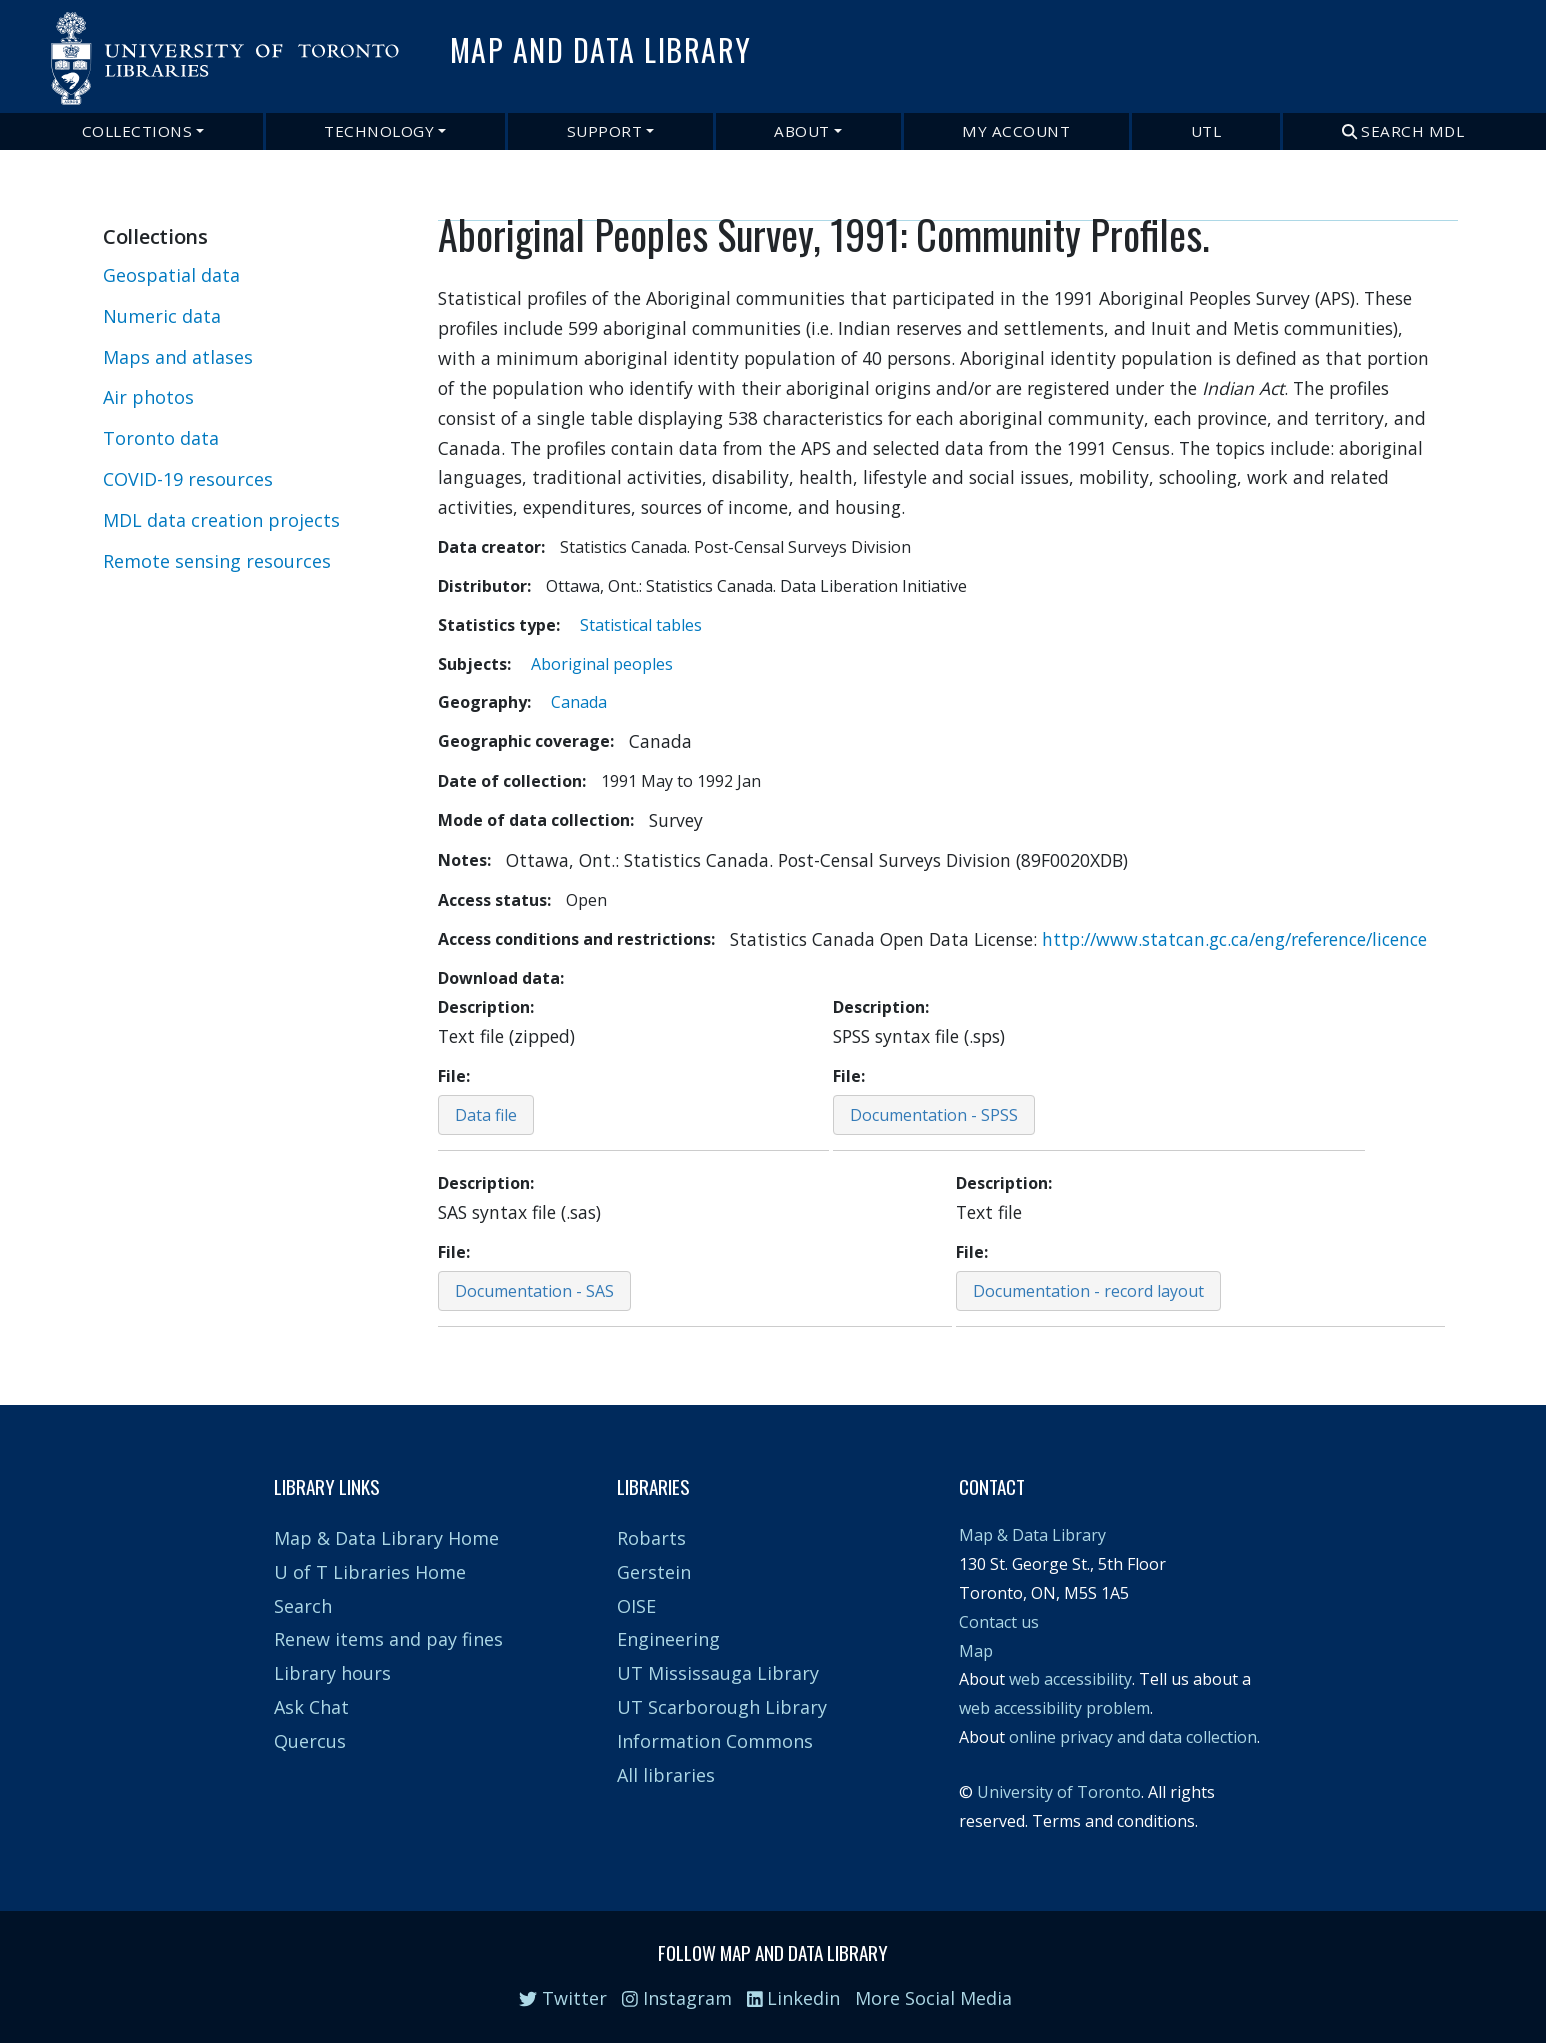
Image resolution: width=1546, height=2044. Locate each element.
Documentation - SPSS (934, 1115)
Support (605, 131)
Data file (486, 1115)
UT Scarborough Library (722, 1707)
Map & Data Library (1032, 1535)
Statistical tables (641, 625)
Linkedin (794, 1998)
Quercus (310, 1741)
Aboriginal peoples (602, 664)
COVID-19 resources (188, 479)
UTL (1206, 131)
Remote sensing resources (217, 561)
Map (976, 1651)
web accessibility (1070, 1679)
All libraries (666, 1775)
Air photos (148, 397)
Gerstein (654, 1572)
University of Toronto (1059, 1792)
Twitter (563, 1998)
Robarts (651, 1538)
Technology (379, 131)
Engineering (668, 1639)
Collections (137, 131)
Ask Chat (311, 1707)
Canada (579, 702)
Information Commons (715, 1741)
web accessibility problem (1054, 1708)
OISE (636, 1606)
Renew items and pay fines (388, 1639)
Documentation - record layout (1088, 1291)
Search (303, 1606)
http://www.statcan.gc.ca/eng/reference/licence (1234, 939)
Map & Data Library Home (386, 1538)
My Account (1016, 131)
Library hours (332, 1673)
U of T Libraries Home (370, 1572)
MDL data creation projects (221, 520)
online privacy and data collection (1133, 1737)
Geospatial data (171, 275)
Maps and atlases (178, 357)
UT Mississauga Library (718, 1673)
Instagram (677, 1998)
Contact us (999, 1622)
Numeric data (162, 316)
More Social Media (933, 1998)
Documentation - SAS (534, 1291)
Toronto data (161, 438)
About (802, 131)
